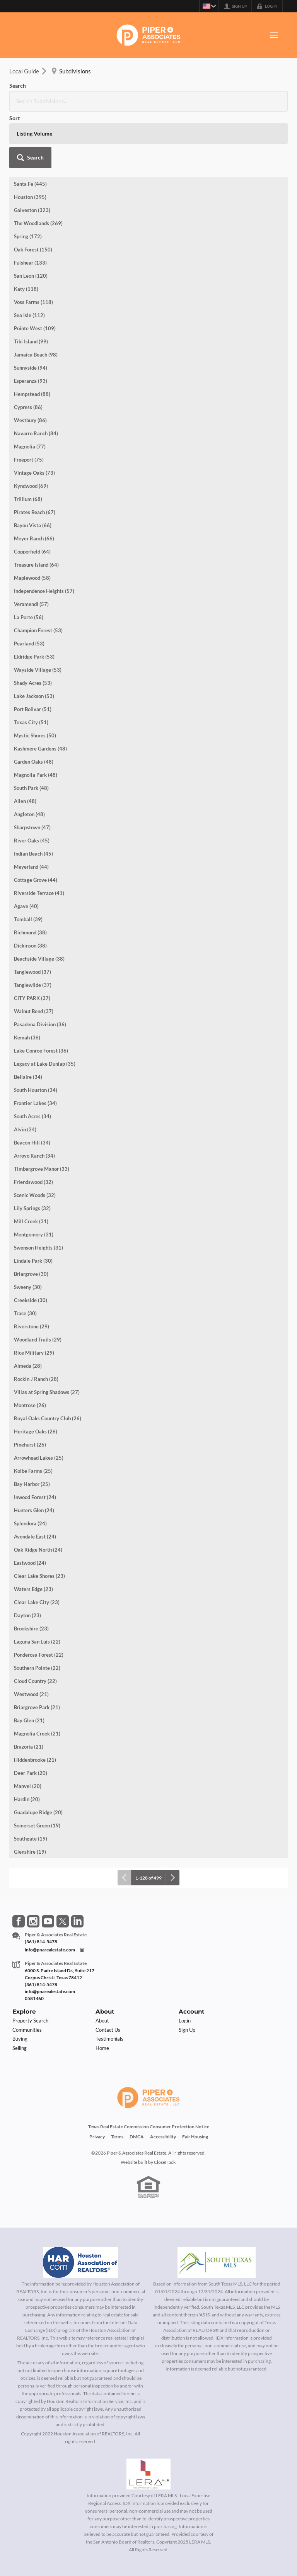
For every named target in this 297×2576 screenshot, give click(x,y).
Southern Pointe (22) (37, 1611)
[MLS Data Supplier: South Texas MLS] (216, 2206)
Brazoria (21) (28, 1690)
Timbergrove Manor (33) (41, 1112)
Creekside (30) (30, 1244)
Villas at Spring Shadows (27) (47, 1336)
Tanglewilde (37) (32, 928)
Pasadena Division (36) (40, 968)
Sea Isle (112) (29, 259)
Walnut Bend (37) (33, 955)
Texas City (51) (31, 666)
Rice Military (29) (34, 1296)
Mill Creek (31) (31, 1165)
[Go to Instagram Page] (33, 1865)
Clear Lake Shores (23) (39, 1519)
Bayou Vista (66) (32, 469)
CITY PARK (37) (32, 942)
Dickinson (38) (30, 889)
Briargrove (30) (31, 1217)
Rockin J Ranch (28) (36, 1322)
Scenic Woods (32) (35, 1139)
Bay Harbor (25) (32, 1428)
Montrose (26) (30, 1349)
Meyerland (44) (31, 810)
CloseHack (165, 2106)
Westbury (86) (30, 364)
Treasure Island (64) (36, 508)
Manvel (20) (27, 1730)
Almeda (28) (28, 1309)
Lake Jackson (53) (34, 640)
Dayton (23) (27, 1559)
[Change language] (207, 6)
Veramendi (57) (31, 548)
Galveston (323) (32, 154)
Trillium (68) (28, 443)
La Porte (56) (28, 561)
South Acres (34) (32, 1060)
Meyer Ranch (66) (34, 482)
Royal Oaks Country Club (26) (47, 1362)
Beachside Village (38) (39, 902)
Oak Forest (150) (33, 193)
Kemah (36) (27, 981)
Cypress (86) (28, 351)
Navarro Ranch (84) (36, 377)
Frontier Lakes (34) (35, 1047)
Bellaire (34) (28, 1020)
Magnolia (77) (30, 390)
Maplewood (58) (32, 521)
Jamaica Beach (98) (36, 298)
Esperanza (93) (30, 324)
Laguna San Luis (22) (37, 1585)
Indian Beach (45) (33, 797)
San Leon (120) (31, 219)
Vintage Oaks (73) (34, 416)
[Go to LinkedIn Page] (77, 1865)
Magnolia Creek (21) (37, 1677)
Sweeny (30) (28, 1231)
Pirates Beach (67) (34, 456)
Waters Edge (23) (33, 1533)
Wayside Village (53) (37, 613)
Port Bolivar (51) (32, 653)
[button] (267, 92)
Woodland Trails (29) (37, 1283)
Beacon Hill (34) (32, 1086)
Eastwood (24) (30, 1506)
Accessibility (163, 2080)
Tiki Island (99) (31, 285)
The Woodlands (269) (38, 167)
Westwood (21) (31, 1638)
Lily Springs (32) (32, 1152)
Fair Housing (195, 2080)
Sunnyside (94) (30, 311)
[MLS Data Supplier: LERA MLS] (148, 2417)
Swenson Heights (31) (38, 1191)
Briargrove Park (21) (37, 1651)
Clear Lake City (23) (37, 1546)
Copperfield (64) (32, 495)
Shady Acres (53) (33, 626)
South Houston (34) (35, 1034)
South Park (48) (31, 731)
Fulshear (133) (30, 206)
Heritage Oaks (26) (35, 1375)
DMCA (137, 2080)
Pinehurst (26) (30, 1388)
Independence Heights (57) (44, 535)
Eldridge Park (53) (34, 600)
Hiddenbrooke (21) (35, 1703)
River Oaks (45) (32, 784)
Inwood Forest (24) (35, 1441)
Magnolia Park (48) (35, 718)
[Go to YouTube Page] (48, 1865)
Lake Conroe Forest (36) (41, 994)
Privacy (97, 2080)
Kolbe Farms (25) (33, 1414)
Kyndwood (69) (31, 429)
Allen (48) (25, 745)
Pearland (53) (29, 587)
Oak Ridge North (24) (38, 1493)
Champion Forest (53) (38, 574)
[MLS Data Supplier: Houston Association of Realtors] (80, 2206)
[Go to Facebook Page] (18, 1865)
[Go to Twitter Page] (62, 1865)
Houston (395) (30, 141)
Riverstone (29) (31, 1270)
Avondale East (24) (35, 1480)
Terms (117, 2080)
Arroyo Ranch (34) (34, 1099)
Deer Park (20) (30, 1716)
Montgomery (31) (33, 1178)
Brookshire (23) (31, 1572)
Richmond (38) (30, 876)
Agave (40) (26, 850)
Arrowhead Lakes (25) (38, 1401)
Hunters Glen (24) (34, 1454)
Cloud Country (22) (35, 1625)
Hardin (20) (27, 1743)
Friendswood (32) (33, 1125)
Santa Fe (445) (30, 127)
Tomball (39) (28, 863)
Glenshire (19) (30, 1795)
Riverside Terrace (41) (39, 837)
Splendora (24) (30, 1467)
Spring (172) (28, 180)
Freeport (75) (29, 403)
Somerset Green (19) (37, 1769)
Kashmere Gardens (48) (40, 692)
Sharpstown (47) (32, 771)
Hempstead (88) (32, 338)
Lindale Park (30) (33, 1204)
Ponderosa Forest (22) (38, 1598)
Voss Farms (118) (33, 246)
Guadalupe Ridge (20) (38, 1756)
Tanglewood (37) (32, 915)
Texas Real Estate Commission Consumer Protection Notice (148, 2070)
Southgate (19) (30, 1782)
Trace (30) (25, 1257)
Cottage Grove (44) (35, 823)
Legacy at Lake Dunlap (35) (44, 1007)
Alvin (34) (25, 1073)
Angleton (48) (29, 758)
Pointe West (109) (35, 272)
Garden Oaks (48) (33, 705)
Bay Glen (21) (29, 1664)
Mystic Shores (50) (35, 679)
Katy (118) (26, 232)
